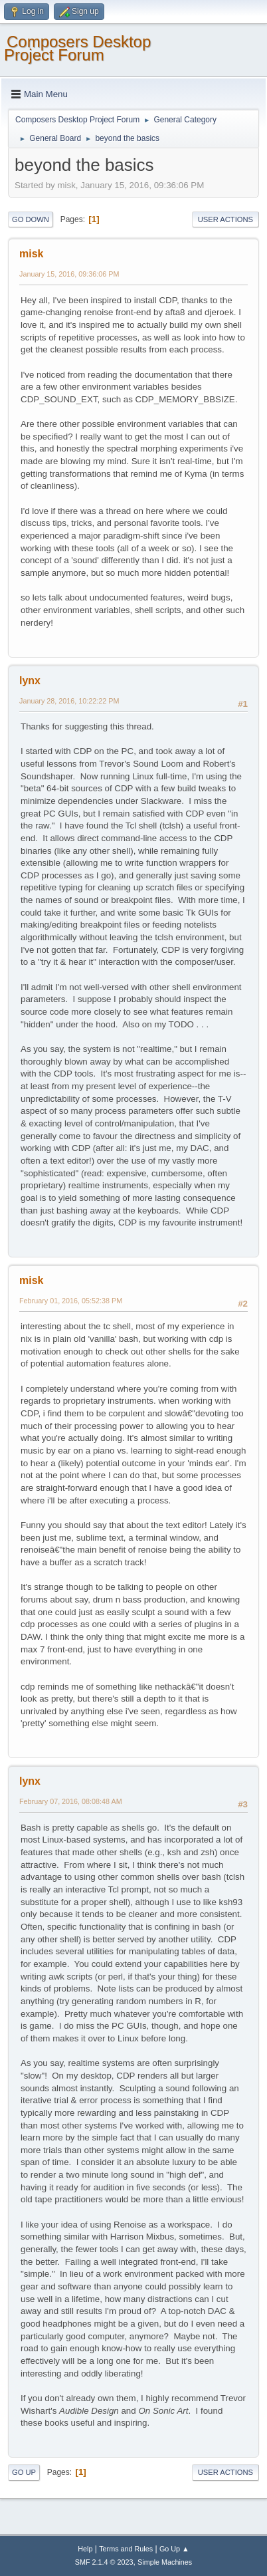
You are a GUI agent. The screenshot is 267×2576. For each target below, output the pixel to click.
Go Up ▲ (174, 2549)
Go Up (24, 2472)
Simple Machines (164, 2562)
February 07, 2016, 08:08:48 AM (70, 1801)
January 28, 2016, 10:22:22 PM (69, 701)
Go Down (30, 219)
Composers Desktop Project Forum (77, 48)
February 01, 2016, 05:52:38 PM (70, 1301)
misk (31, 253)
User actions (225, 219)
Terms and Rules (126, 2549)
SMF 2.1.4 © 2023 (104, 2562)
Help (85, 2549)
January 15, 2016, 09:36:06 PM (69, 274)
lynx (30, 680)
